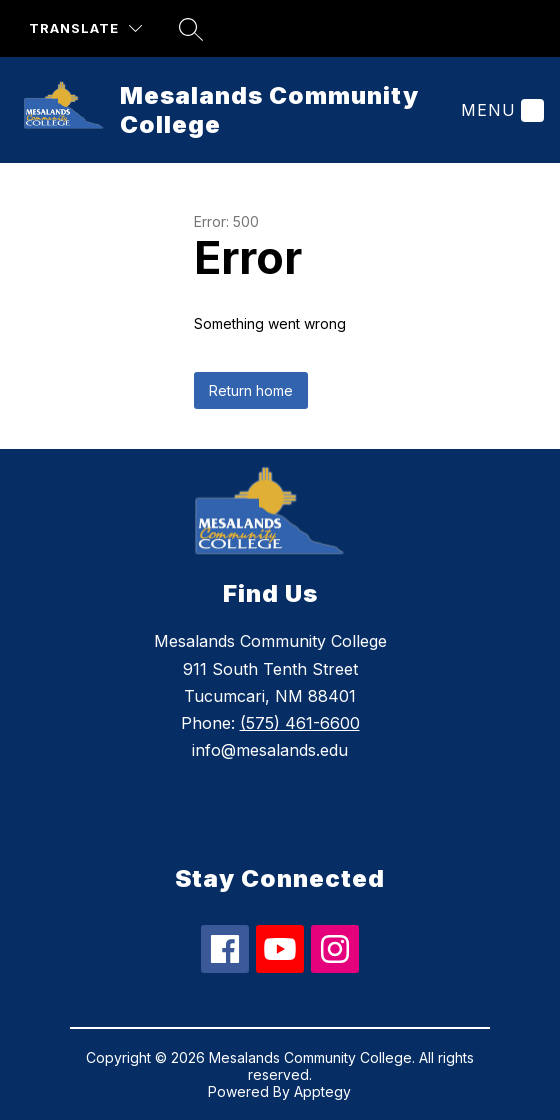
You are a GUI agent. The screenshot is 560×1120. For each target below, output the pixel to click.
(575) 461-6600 (300, 723)
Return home (251, 390)
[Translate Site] (85, 28)
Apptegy (322, 1091)
